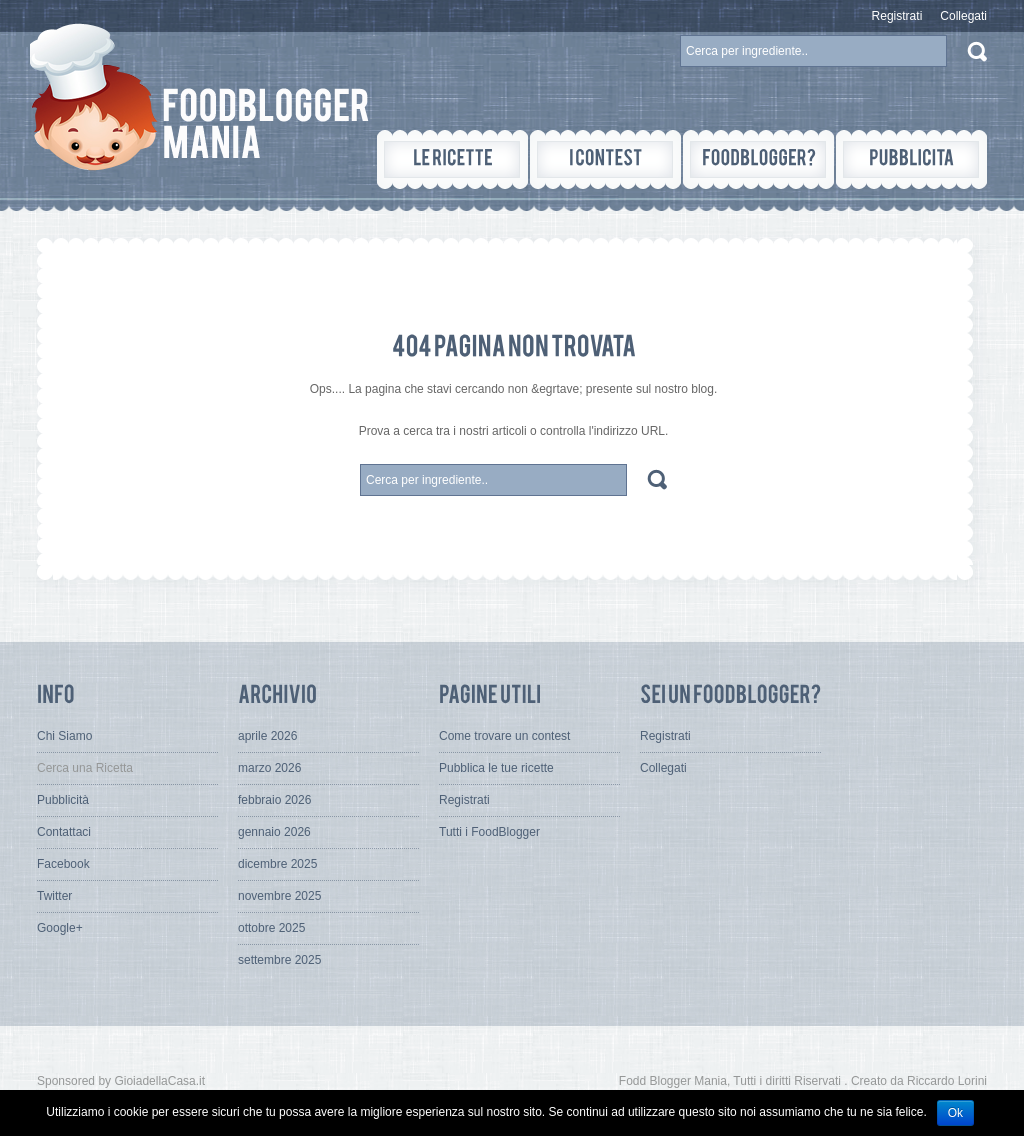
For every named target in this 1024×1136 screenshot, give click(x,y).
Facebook (63, 864)
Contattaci (64, 832)
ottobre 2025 (271, 928)
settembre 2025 (279, 960)
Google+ (60, 928)
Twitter (54, 896)
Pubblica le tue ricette (496, 768)
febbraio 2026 (274, 800)
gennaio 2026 (274, 832)
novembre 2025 (279, 896)
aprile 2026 (267, 736)
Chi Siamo (64, 736)
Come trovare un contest (504, 736)
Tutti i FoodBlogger (489, 832)
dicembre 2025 (277, 864)
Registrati (897, 16)
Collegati (963, 16)
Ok (955, 1113)
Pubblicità (63, 800)
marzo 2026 (269, 768)
